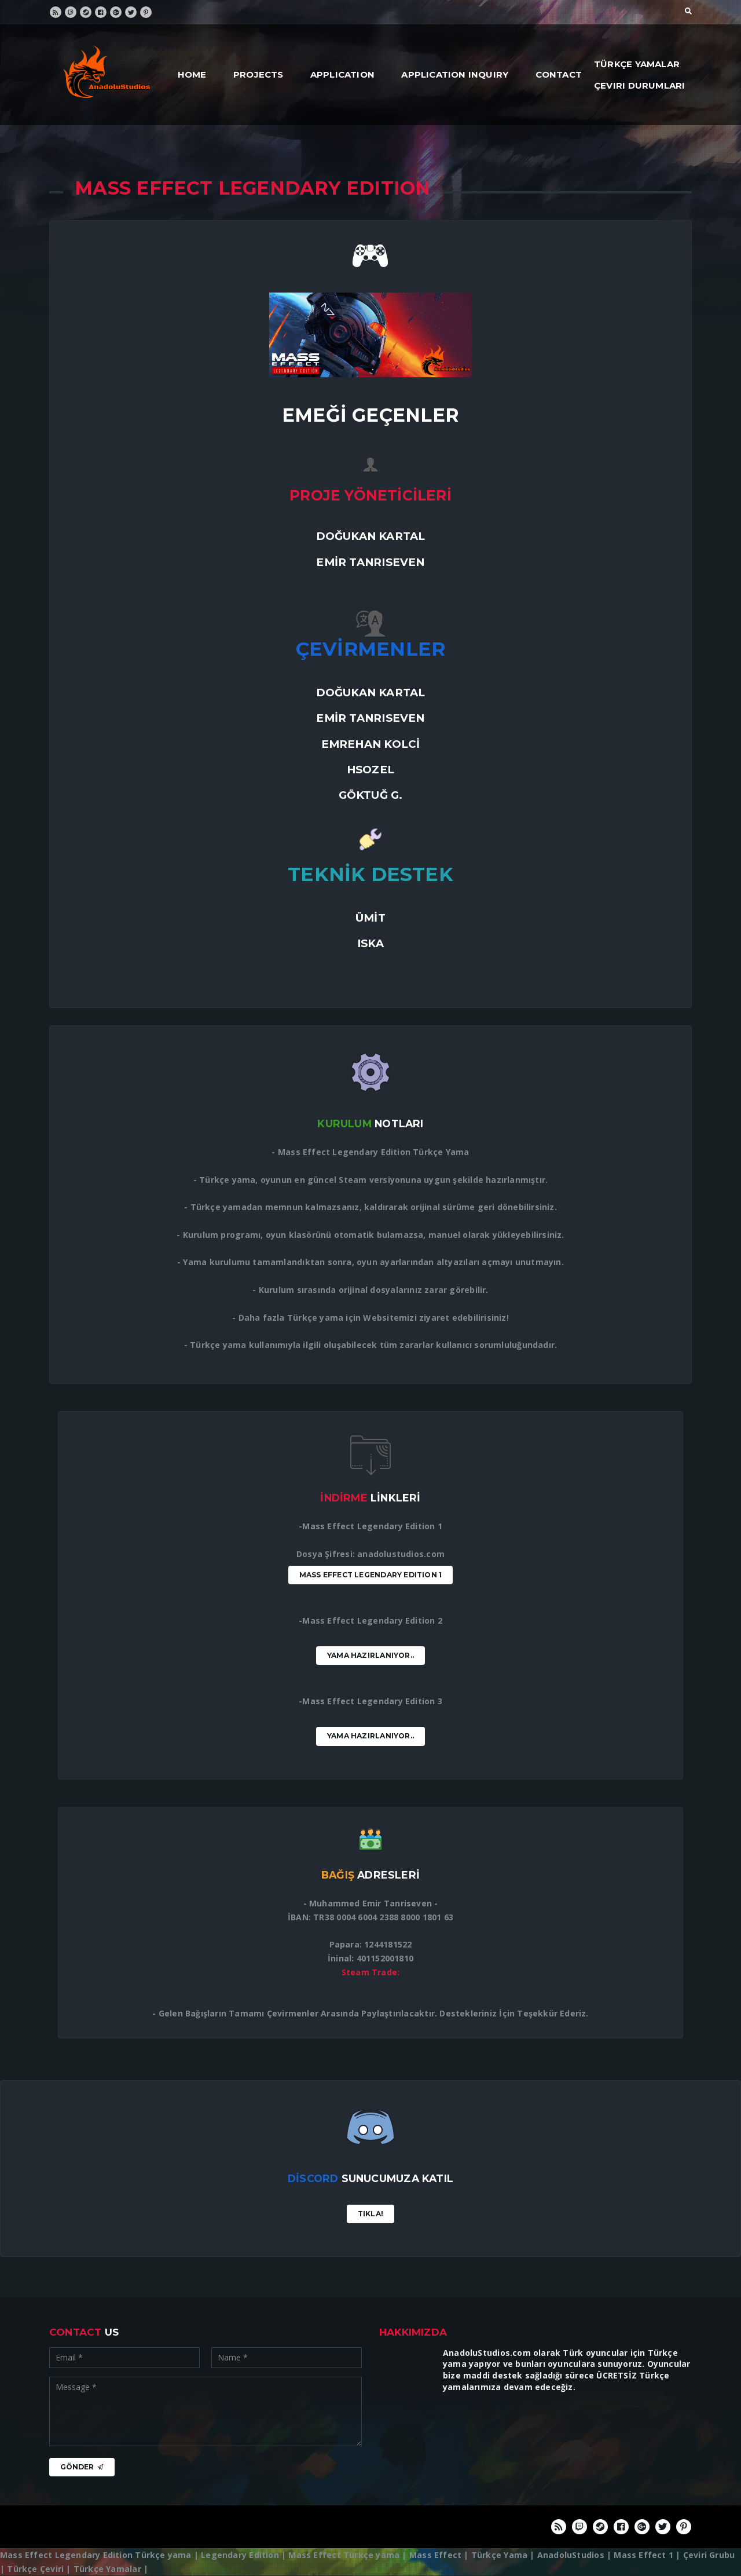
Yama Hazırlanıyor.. (370, 1655)
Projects (258, 74)
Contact (558, 74)
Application (342, 74)
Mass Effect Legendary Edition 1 (370, 1574)
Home (192, 74)
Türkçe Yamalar (637, 64)
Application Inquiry (454, 74)
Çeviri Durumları (639, 85)
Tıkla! (370, 2213)
